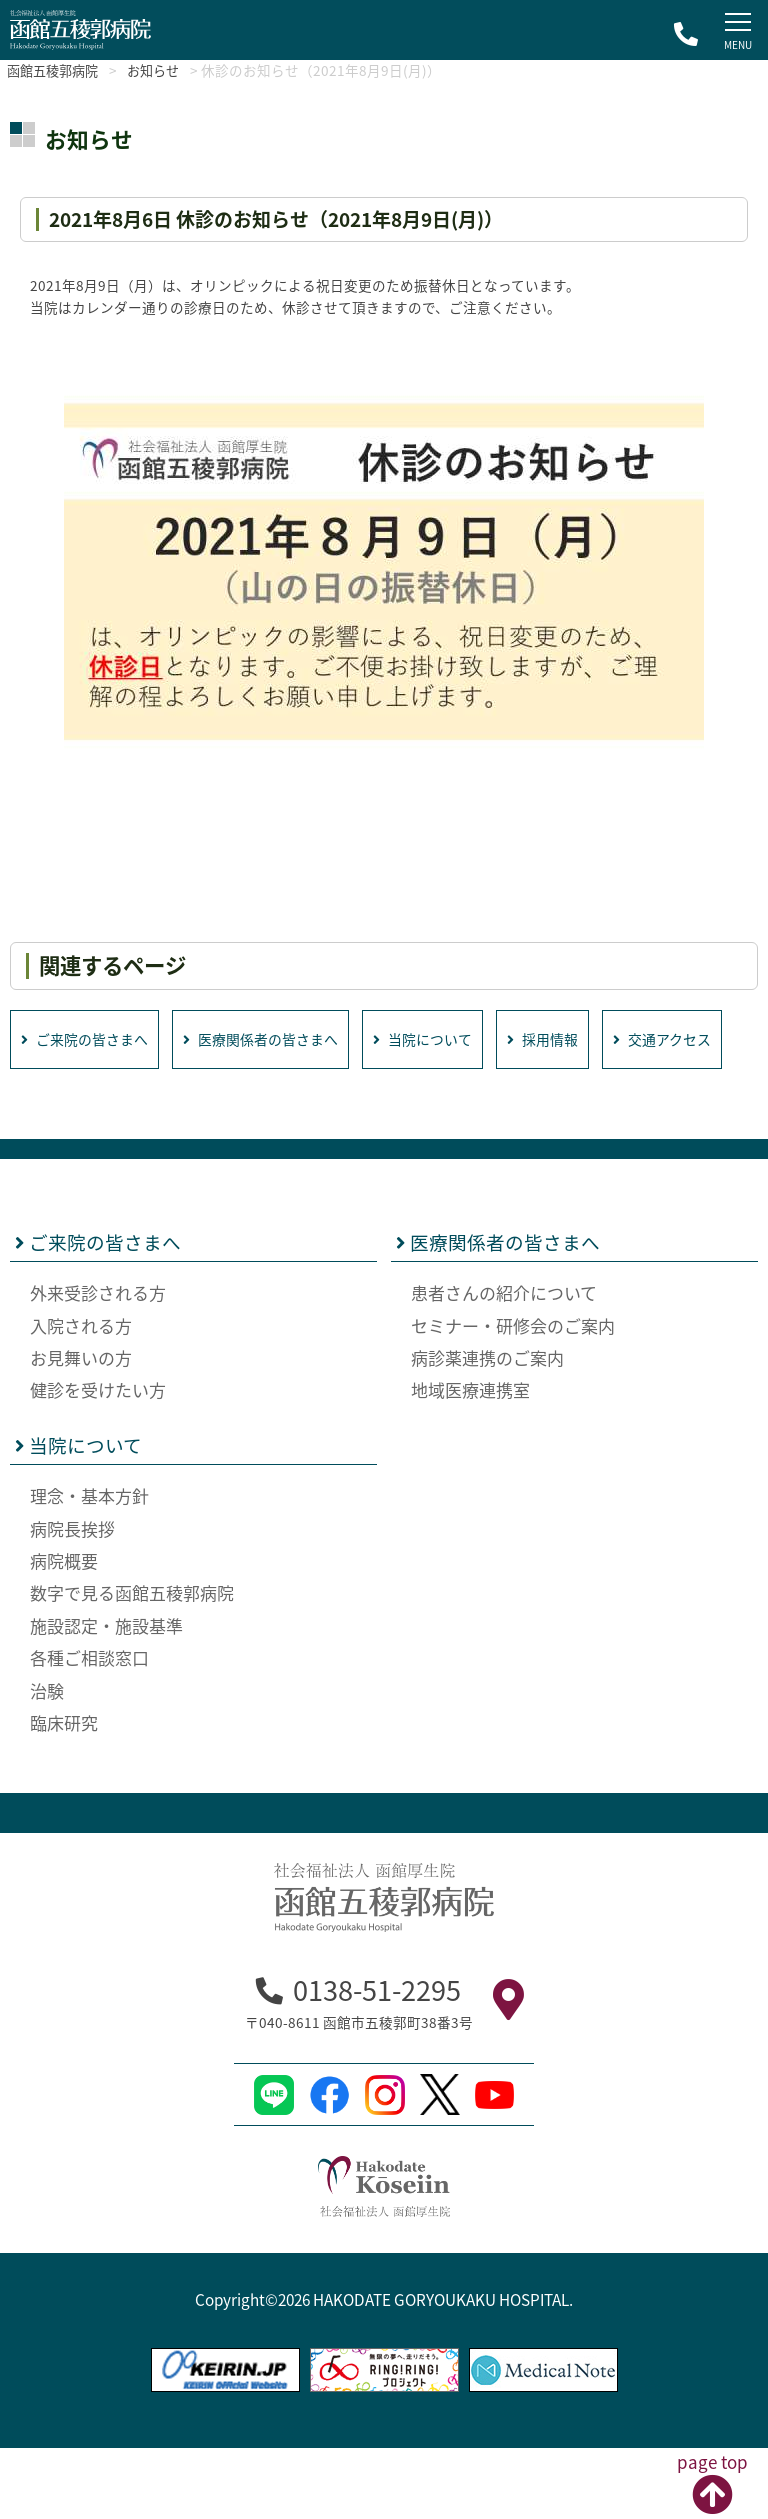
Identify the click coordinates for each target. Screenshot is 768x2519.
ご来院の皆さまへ (89, 1039)
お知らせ (170, 70)
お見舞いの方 (81, 1429)
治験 (47, 1761)
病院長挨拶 (72, 1599)
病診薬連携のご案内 (487, 1429)
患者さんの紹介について (504, 1364)
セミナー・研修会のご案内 (513, 1396)
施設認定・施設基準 (106, 1696)
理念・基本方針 (89, 1567)
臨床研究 (64, 1794)
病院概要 (64, 1632)
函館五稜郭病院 (59, 70)
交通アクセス (73, 1109)
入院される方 (81, 1396)
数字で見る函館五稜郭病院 (132, 1664)
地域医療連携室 (470, 1461)
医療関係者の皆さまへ (275, 1039)
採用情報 (572, 1039)
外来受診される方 (98, 1364)
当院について (446, 1039)
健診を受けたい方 (98, 1461)
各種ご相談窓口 (89, 1729)
